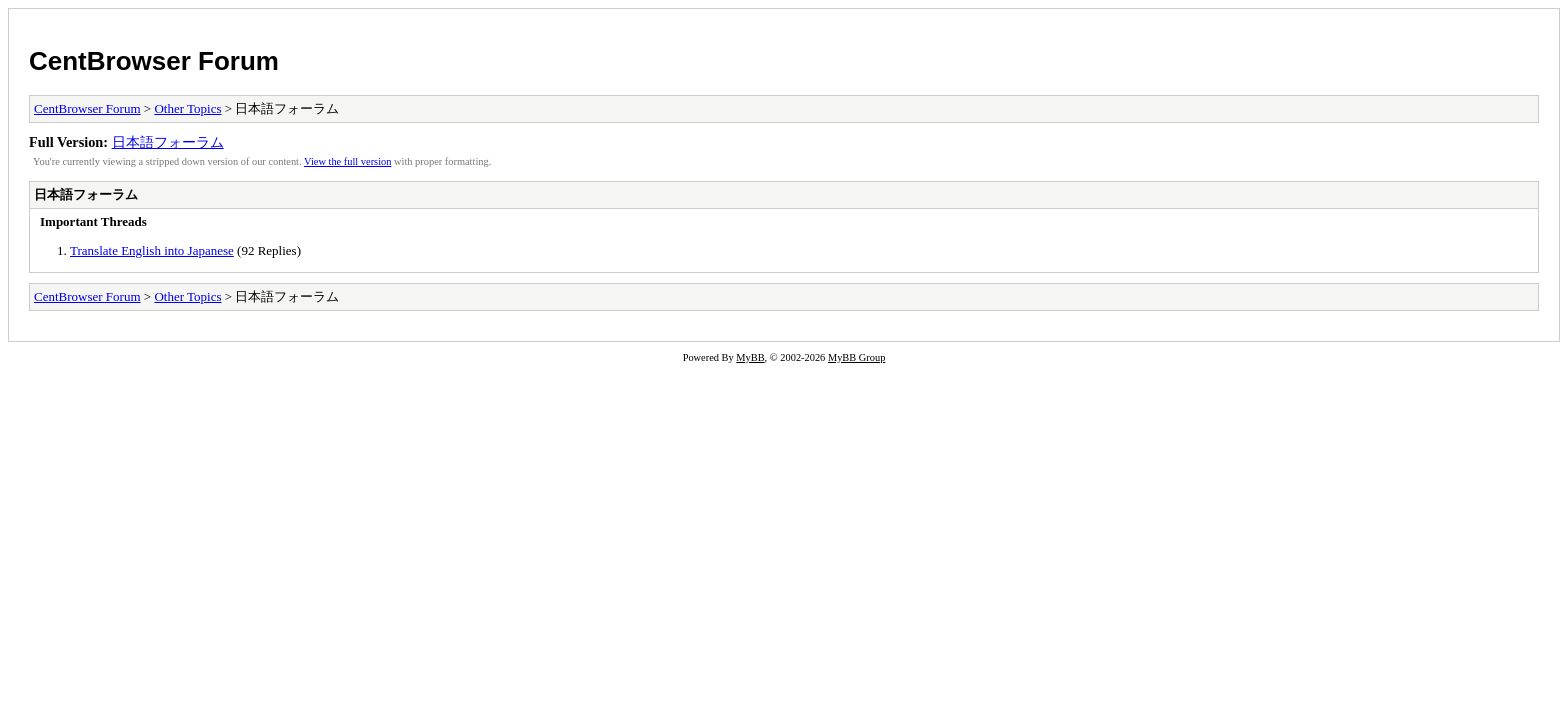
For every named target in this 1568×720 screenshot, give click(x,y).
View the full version (347, 161)
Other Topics (187, 108)
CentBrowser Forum (154, 61)
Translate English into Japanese (152, 250)
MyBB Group (856, 357)
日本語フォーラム (168, 142)
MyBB (750, 357)
